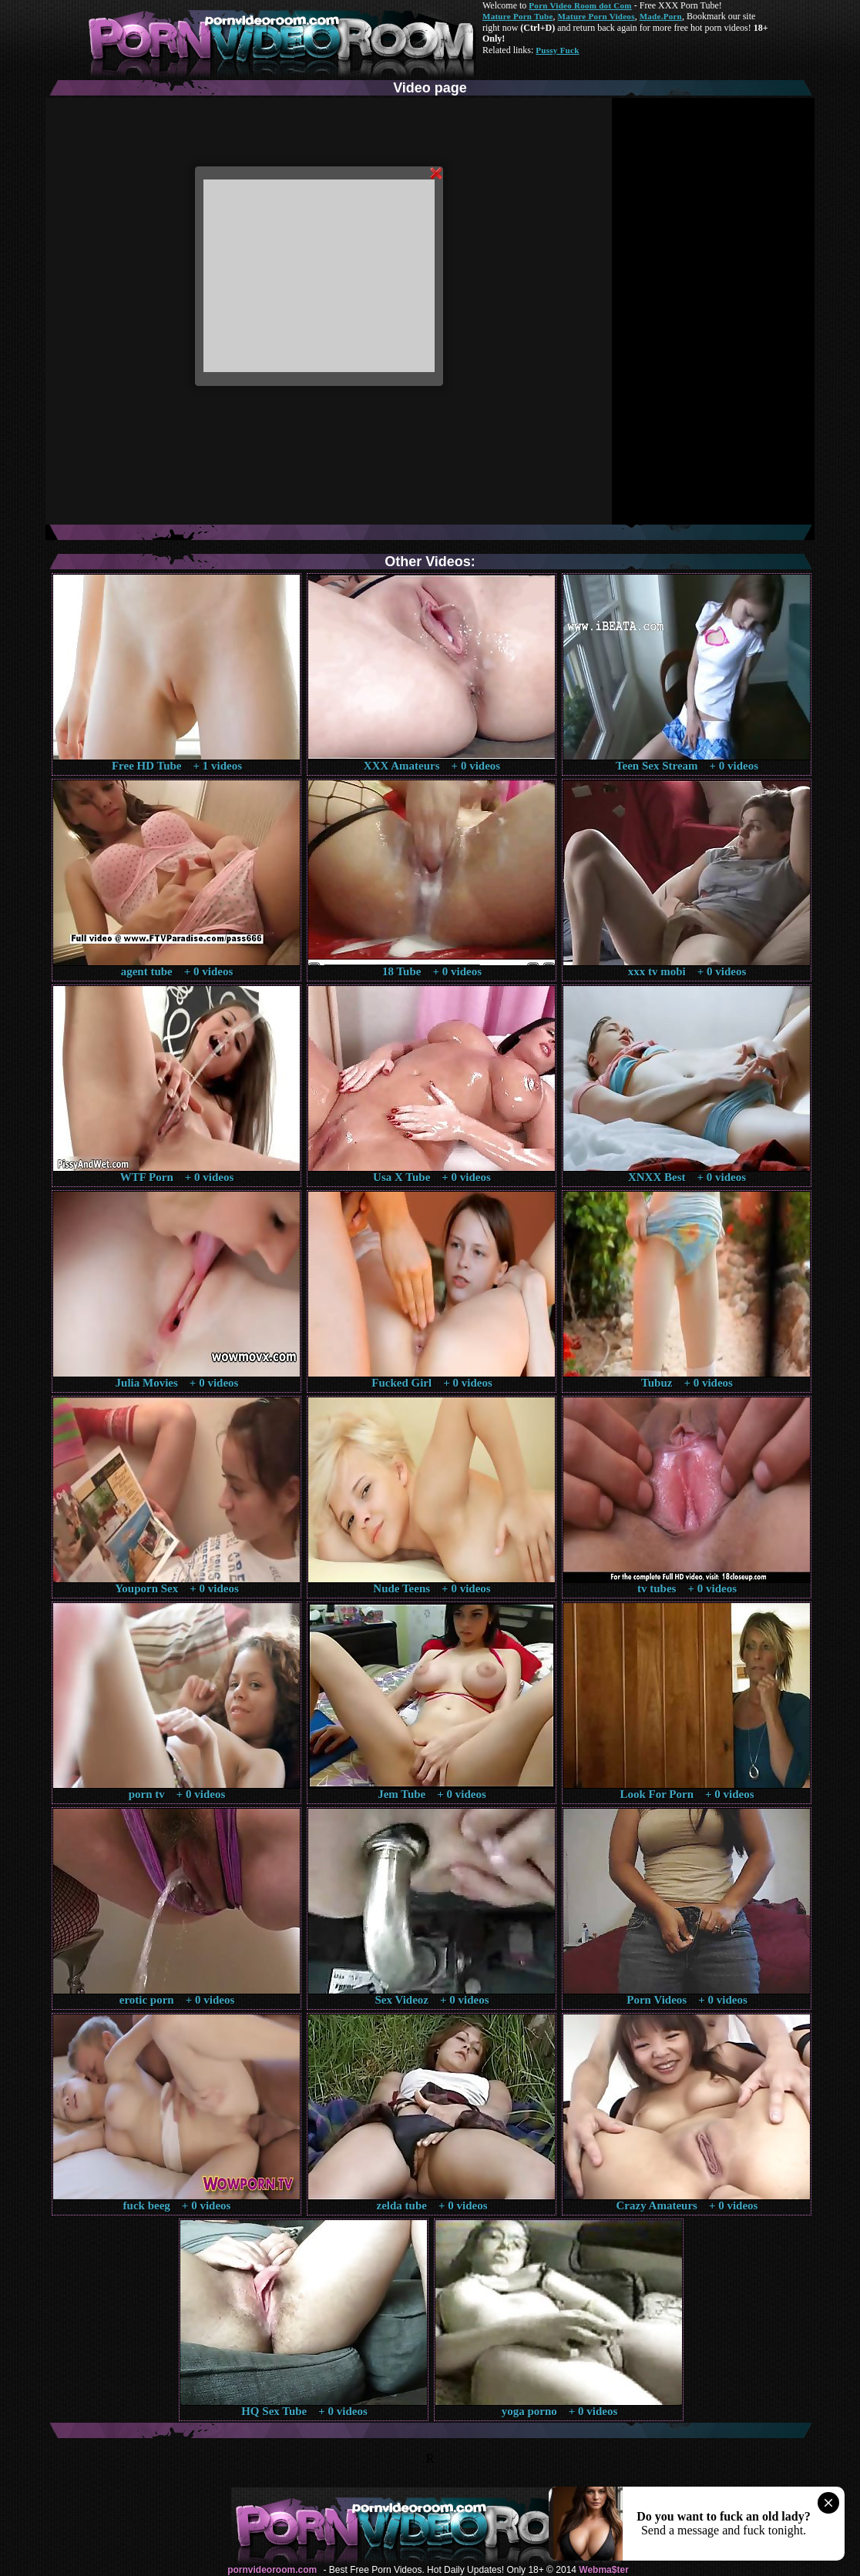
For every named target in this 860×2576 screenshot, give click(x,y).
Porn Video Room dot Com (580, 5)
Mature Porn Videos (596, 16)
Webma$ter (603, 2569)
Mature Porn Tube (517, 16)
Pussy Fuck (557, 50)
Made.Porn (661, 16)
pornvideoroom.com (272, 2569)
